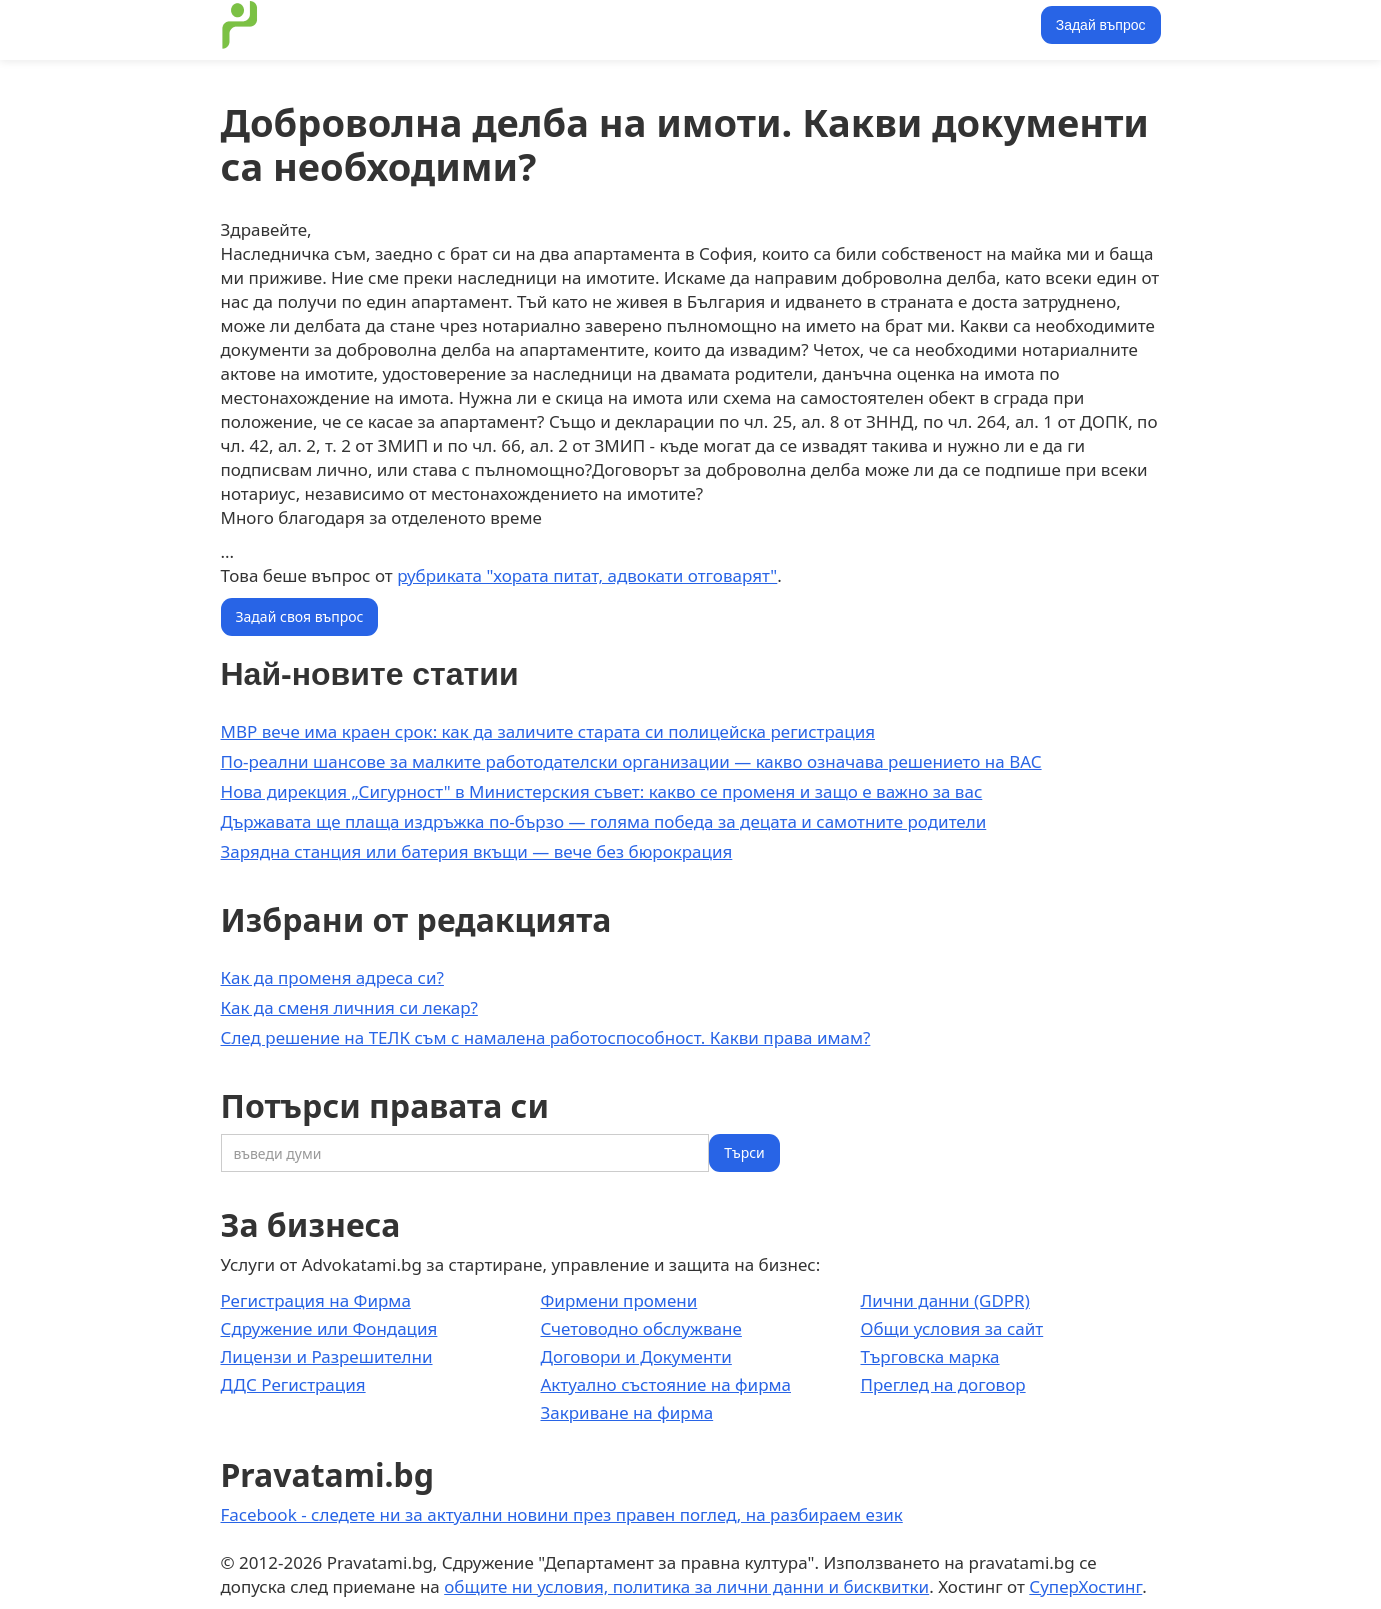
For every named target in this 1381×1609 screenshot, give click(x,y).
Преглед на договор (942, 1384)
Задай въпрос (1101, 25)
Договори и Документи (635, 1356)
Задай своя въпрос (300, 616)
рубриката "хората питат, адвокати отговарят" (587, 575)
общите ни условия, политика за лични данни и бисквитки (686, 1586)
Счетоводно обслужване (640, 1328)
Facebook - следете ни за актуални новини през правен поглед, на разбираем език (562, 1514)
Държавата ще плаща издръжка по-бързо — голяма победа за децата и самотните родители (604, 821)
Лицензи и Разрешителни (327, 1356)
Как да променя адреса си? (332, 977)
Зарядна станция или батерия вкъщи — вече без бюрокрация (477, 851)
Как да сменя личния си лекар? (349, 1007)
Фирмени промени (618, 1300)
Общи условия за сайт (951, 1328)
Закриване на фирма (626, 1412)
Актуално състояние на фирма (665, 1384)
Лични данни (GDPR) (944, 1300)
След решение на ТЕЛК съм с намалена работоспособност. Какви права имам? (546, 1037)
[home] (240, 25)
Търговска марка (929, 1356)
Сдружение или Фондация (329, 1328)
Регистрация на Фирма (316, 1300)
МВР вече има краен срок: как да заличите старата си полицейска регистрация (548, 731)
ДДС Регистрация (293, 1384)
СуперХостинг (1085, 1586)
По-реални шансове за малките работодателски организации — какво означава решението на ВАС (631, 761)
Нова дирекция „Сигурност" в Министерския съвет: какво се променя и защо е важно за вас (602, 791)
